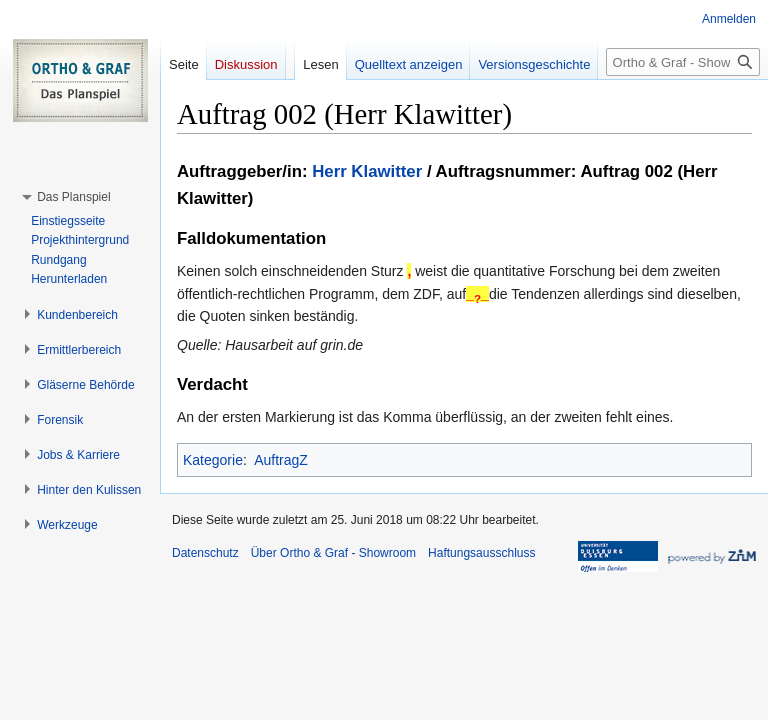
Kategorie (213, 460)
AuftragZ (281, 460)
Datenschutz (205, 553)
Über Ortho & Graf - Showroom (333, 553)
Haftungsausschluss (481, 553)
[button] (73, 197)
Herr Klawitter (367, 171)
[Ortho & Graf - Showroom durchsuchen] (683, 62)
